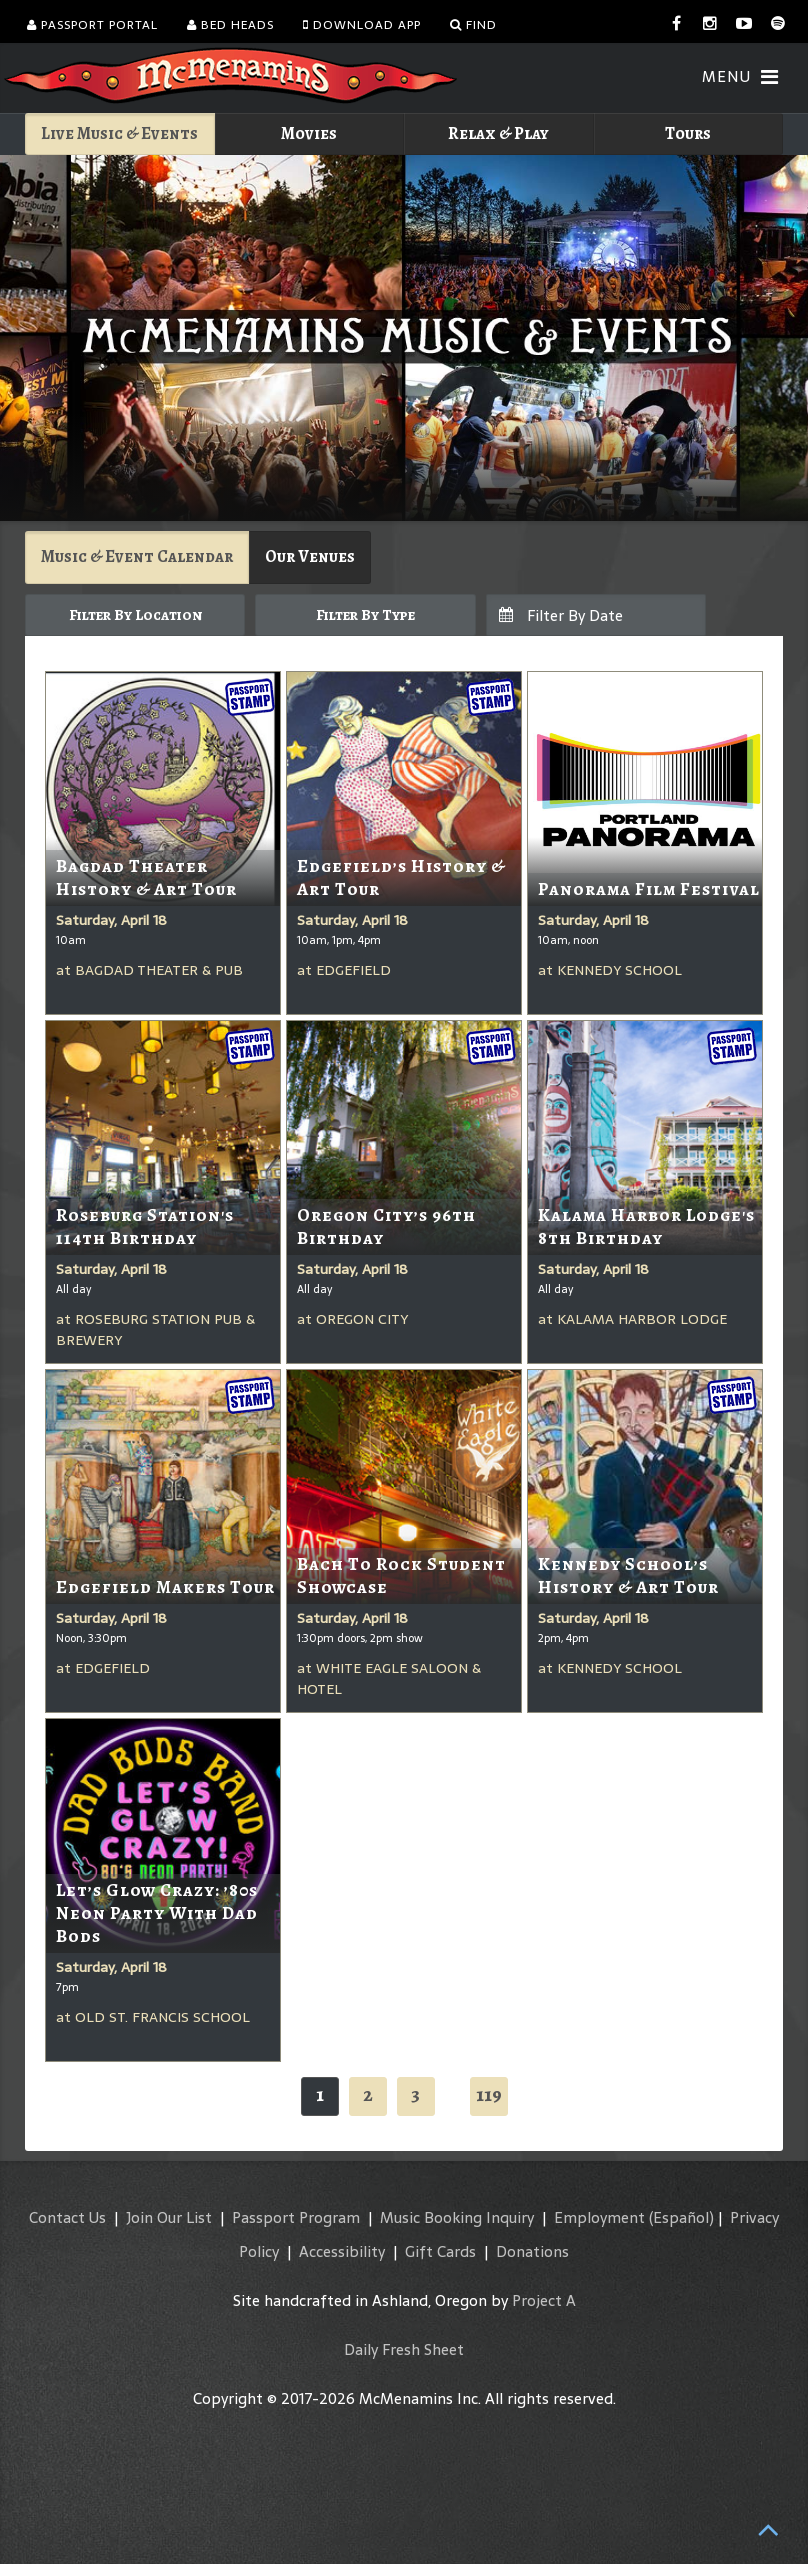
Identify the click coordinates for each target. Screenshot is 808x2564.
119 (489, 2094)
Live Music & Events (119, 133)
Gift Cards (440, 2251)
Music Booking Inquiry (457, 2217)
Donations (532, 2251)
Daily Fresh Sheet (404, 2349)
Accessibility (342, 2251)
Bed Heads (230, 25)
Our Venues (310, 556)
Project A (544, 2300)
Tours (688, 133)
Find (473, 25)
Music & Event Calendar (137, 556)
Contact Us (67, 2217)
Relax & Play (498, 133)
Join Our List (169, 2217)
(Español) (681, 2217)
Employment (599, 2217)
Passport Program (296, 2217)
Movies (309, 133)
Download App (362, 25)
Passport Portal (92, 25)
